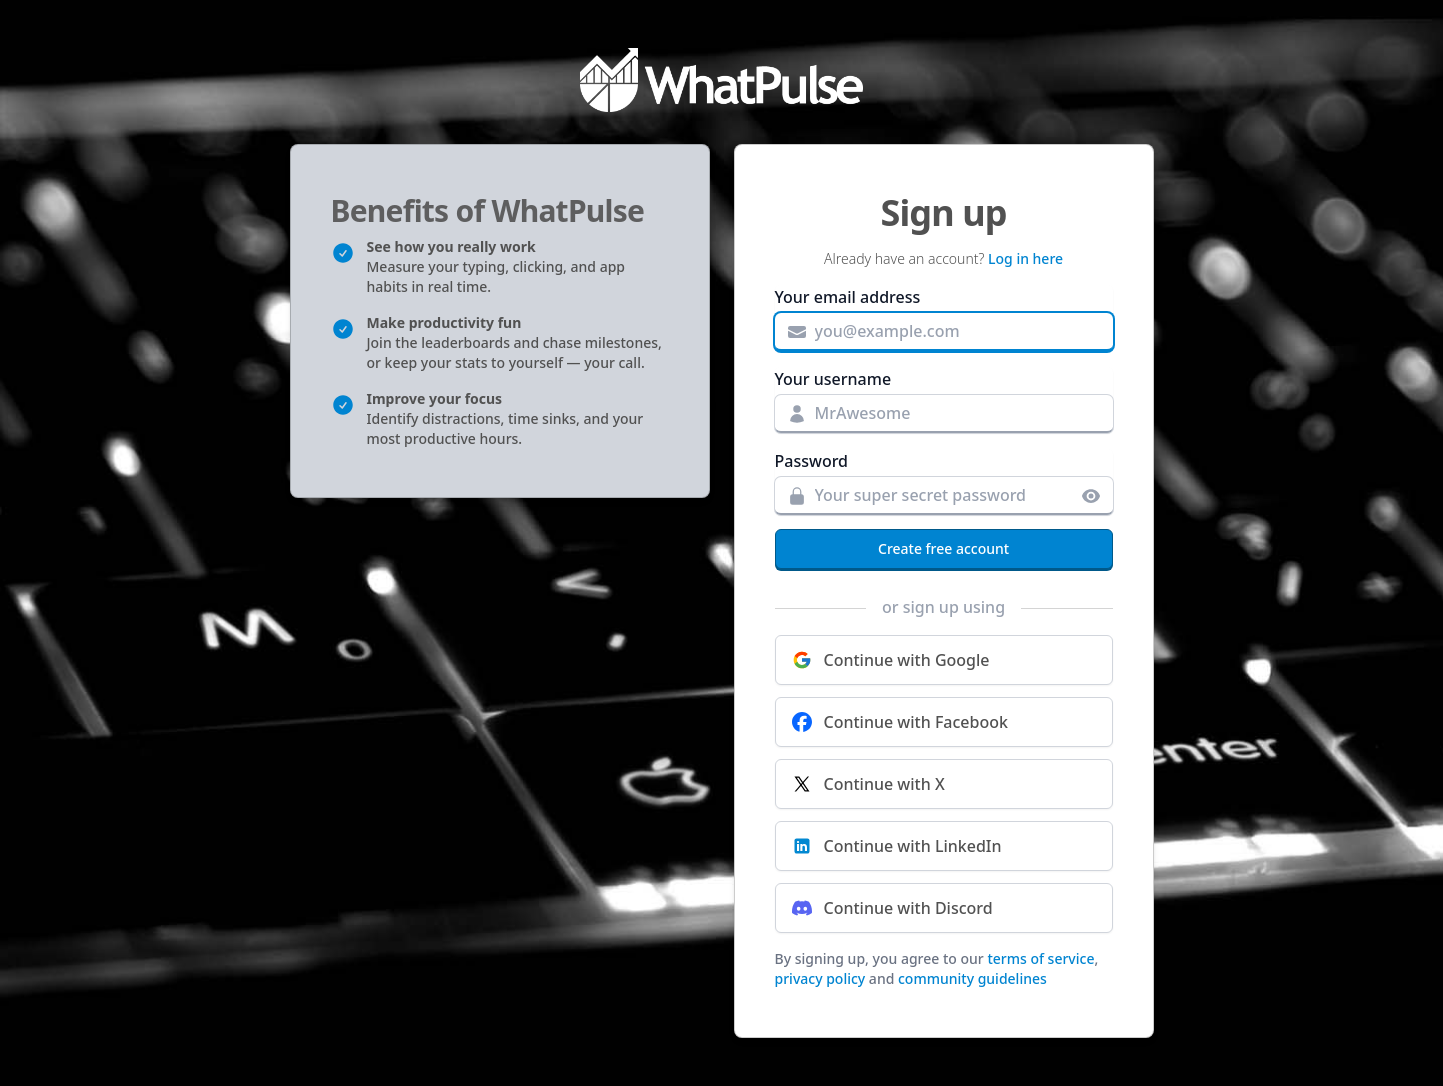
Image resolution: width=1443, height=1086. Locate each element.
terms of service (1040, 958)
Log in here (1025, 258)
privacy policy (820, 978)
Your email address (848, 297)
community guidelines (972, 978)
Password (812, 461)
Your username (833, 379)
